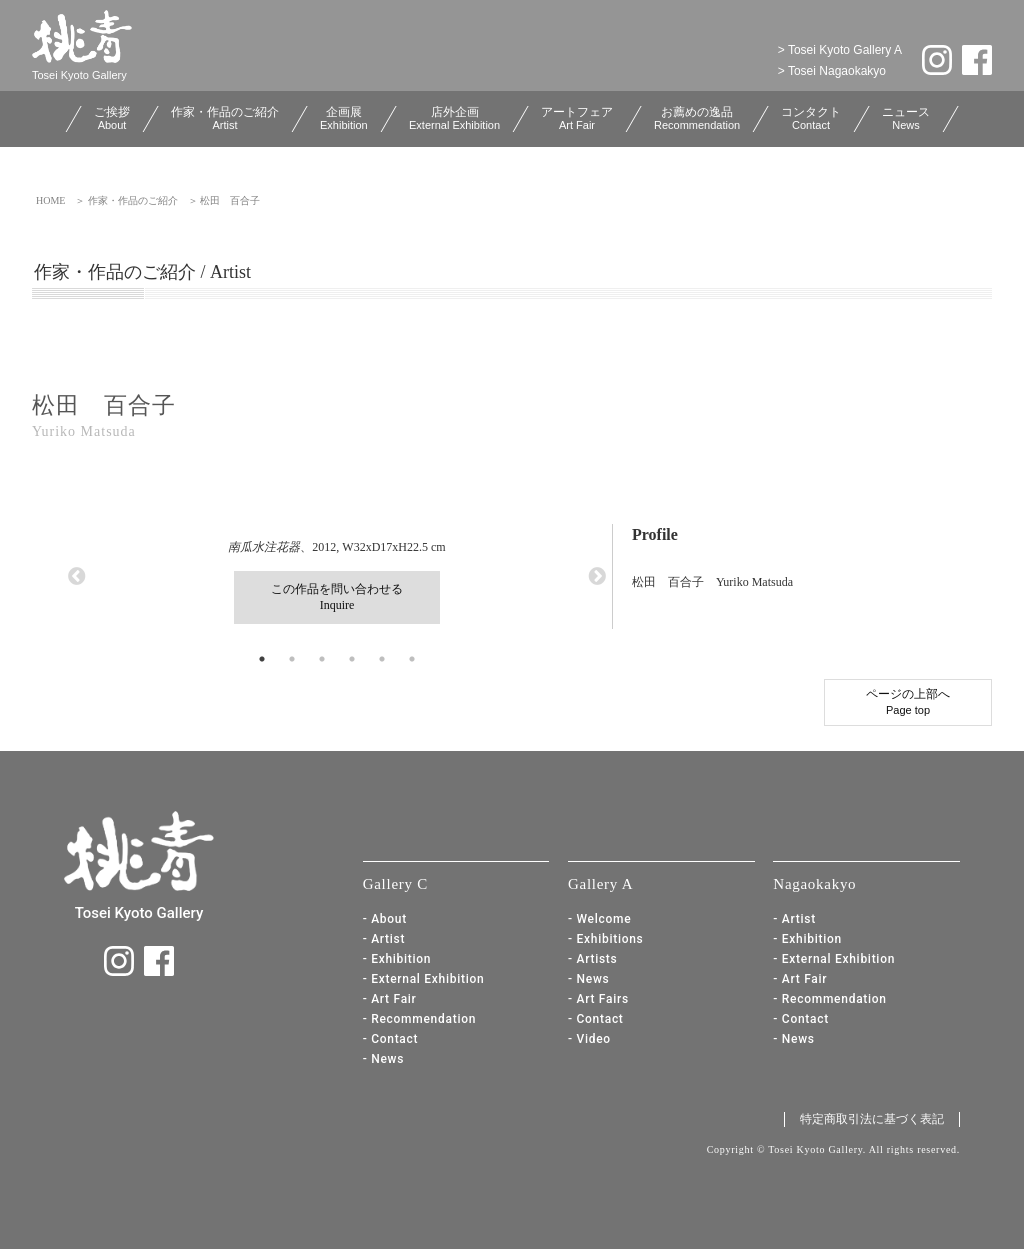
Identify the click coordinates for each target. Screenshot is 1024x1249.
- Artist (384, 939)
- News (383, 1059)
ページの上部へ (908, 701)
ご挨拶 (112, 118)
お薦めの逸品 (697, 118)
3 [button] (322, 659)
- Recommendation (419, 1019)
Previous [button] (77, 577)
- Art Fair (390, 999)
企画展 (344, 118)
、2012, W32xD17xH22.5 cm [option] (336, 582)
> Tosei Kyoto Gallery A (840, 50)
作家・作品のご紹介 (225, 118)
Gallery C (395, 884)
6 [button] (412, 659)
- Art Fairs (598, 999)
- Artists (592, 959)
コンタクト (811, 118)
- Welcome (599, 919)
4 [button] (352, 659)
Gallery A (600, 884)
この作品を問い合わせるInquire (337, 597)
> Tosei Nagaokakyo (832, 71)
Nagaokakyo (814, 884)
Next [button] (597, 577)
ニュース (906, 118)
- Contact (391, 1039)
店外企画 (454, 118)
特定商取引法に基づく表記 (872, 1119)
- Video (589, 1039)
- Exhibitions (605, 939)
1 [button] (262, 659)
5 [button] (382, 659)
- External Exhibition (424, 979)
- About (385, 919)
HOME (50, 200)
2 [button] (292, 659)
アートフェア (577, 118)
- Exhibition (397, 959)
